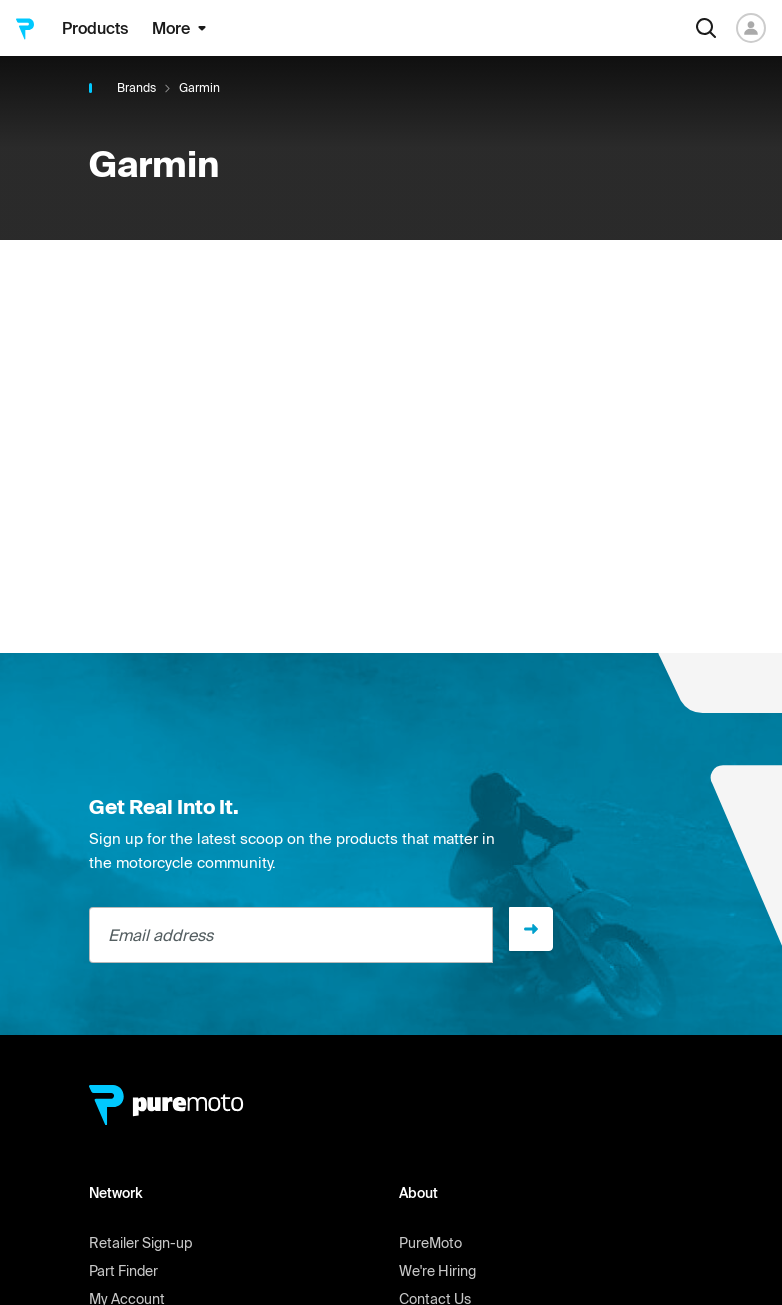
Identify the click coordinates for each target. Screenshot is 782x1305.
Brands (136, 87)
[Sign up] (531, 929)
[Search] (706, 28)
